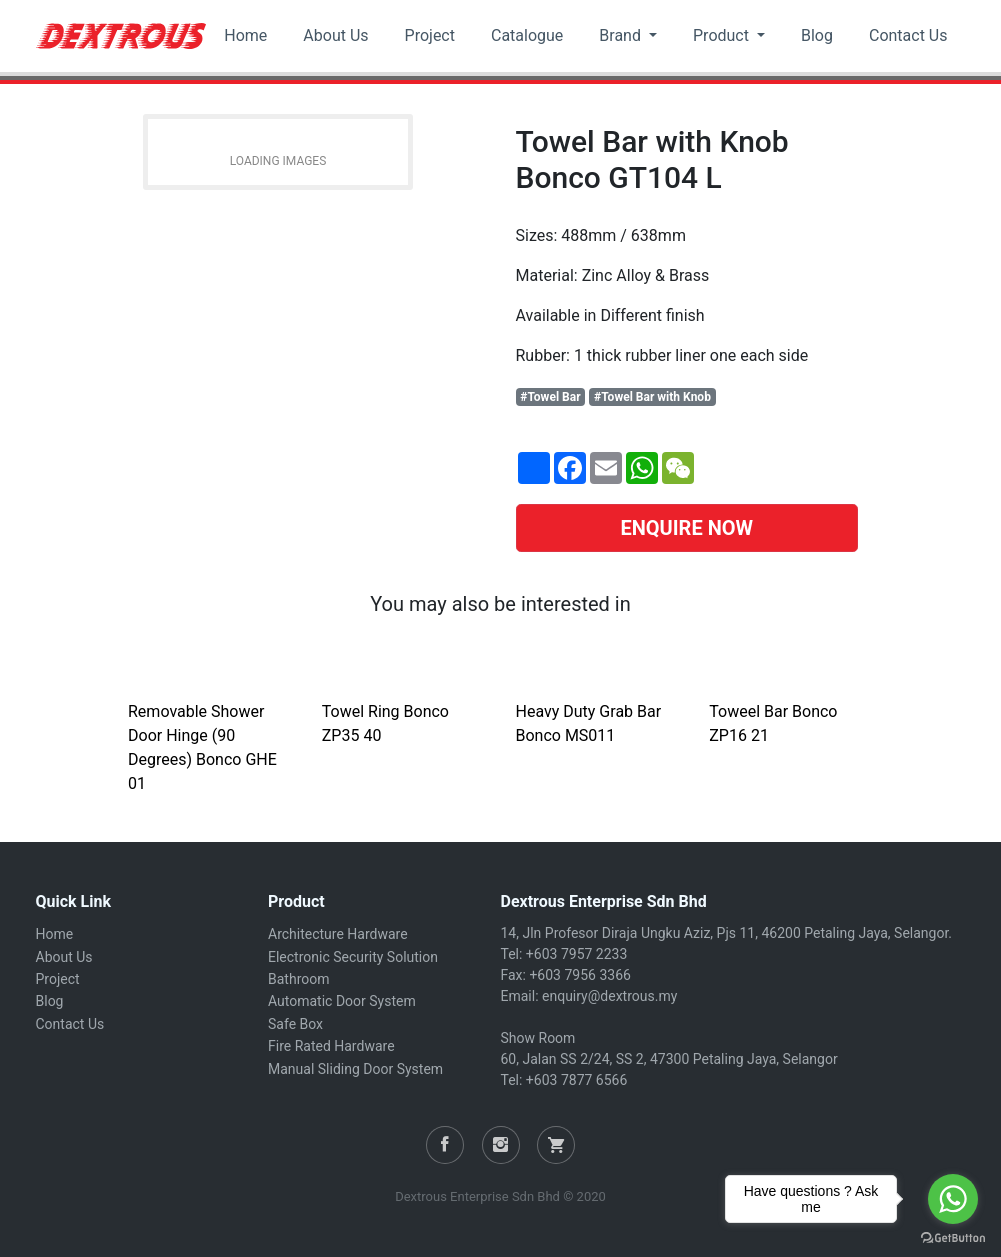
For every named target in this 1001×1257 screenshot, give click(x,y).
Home (245, 35)
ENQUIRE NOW (686, 528)
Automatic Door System (342, 1001)
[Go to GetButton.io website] (953, 1237)
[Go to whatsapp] (953, 1199)
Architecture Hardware (338, 934)
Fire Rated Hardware (331, 1046)
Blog (817, 35)
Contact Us (908, 35)
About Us (335, 35)
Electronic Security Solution (353, 957)
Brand (622, 35)
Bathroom (298, 979)
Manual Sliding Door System (355, 1069)
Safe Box (295, 1024)
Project (430, 35)
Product (723, 35)
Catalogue (527, 35)
